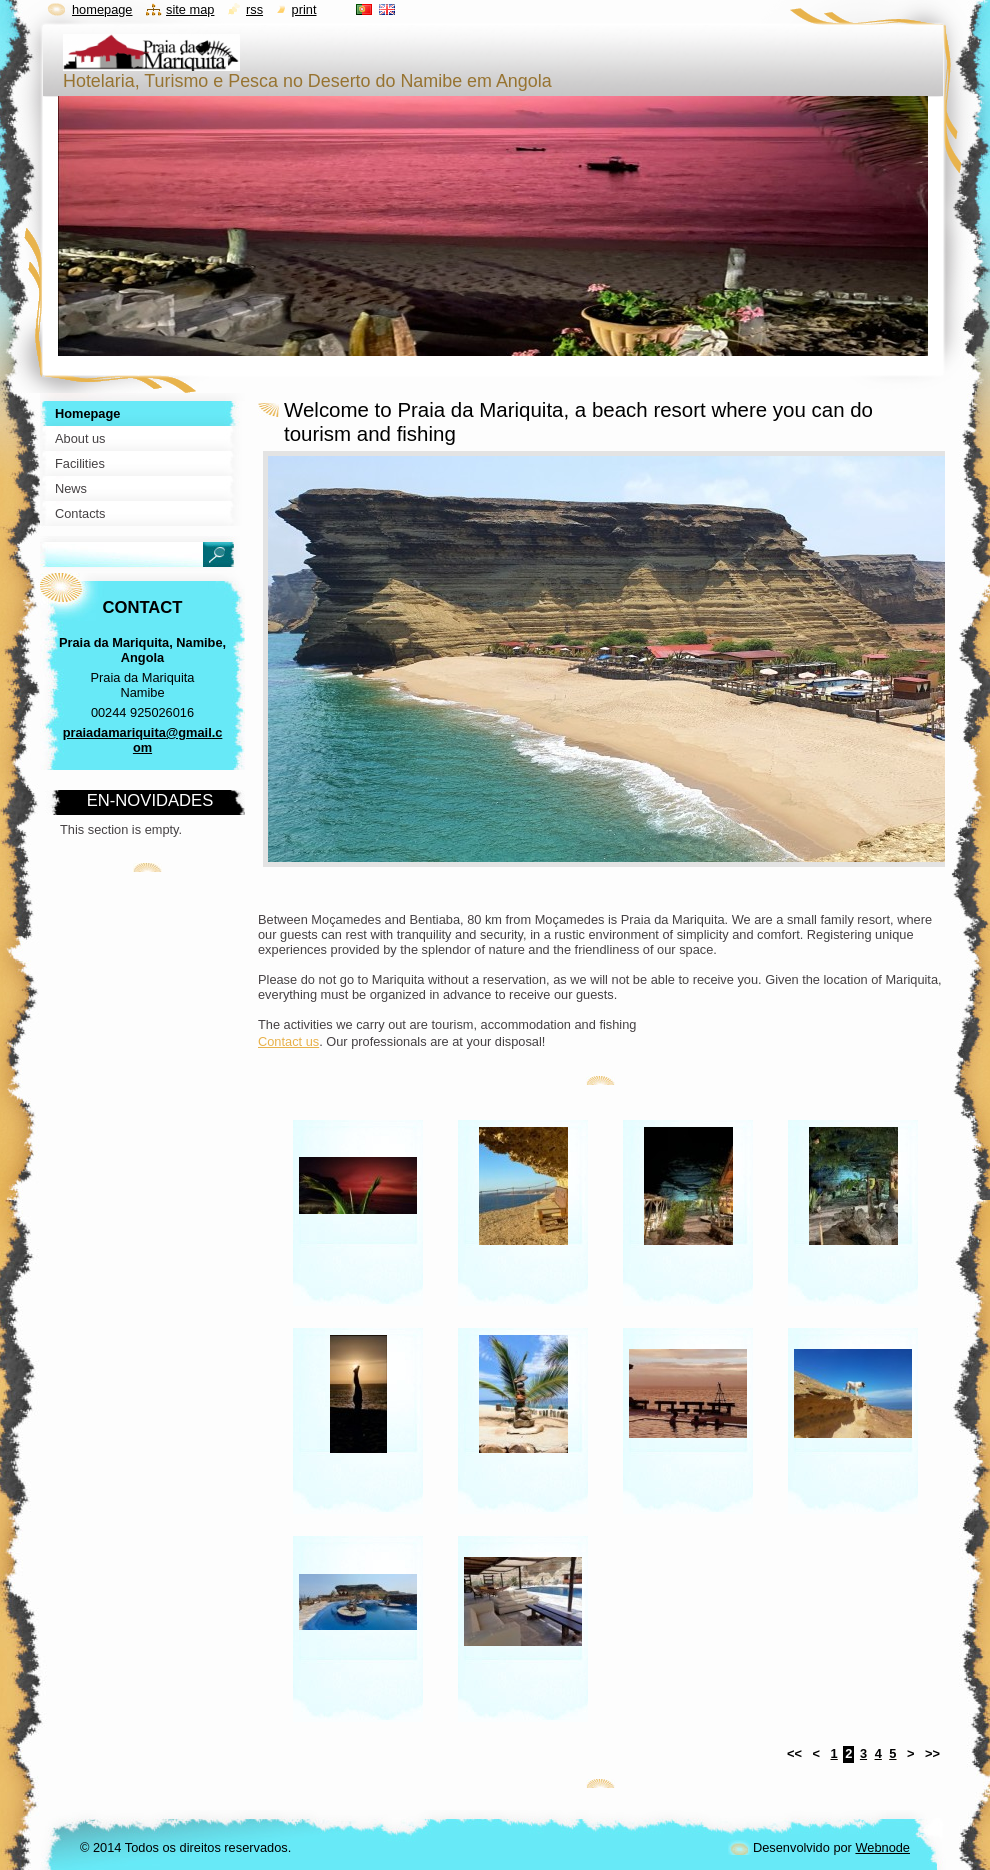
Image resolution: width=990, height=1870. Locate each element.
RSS (254, 9)
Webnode (882, 1847)
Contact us (288, 1041)
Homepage (102, 9)
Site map (190, 9)
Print (304, 9)
